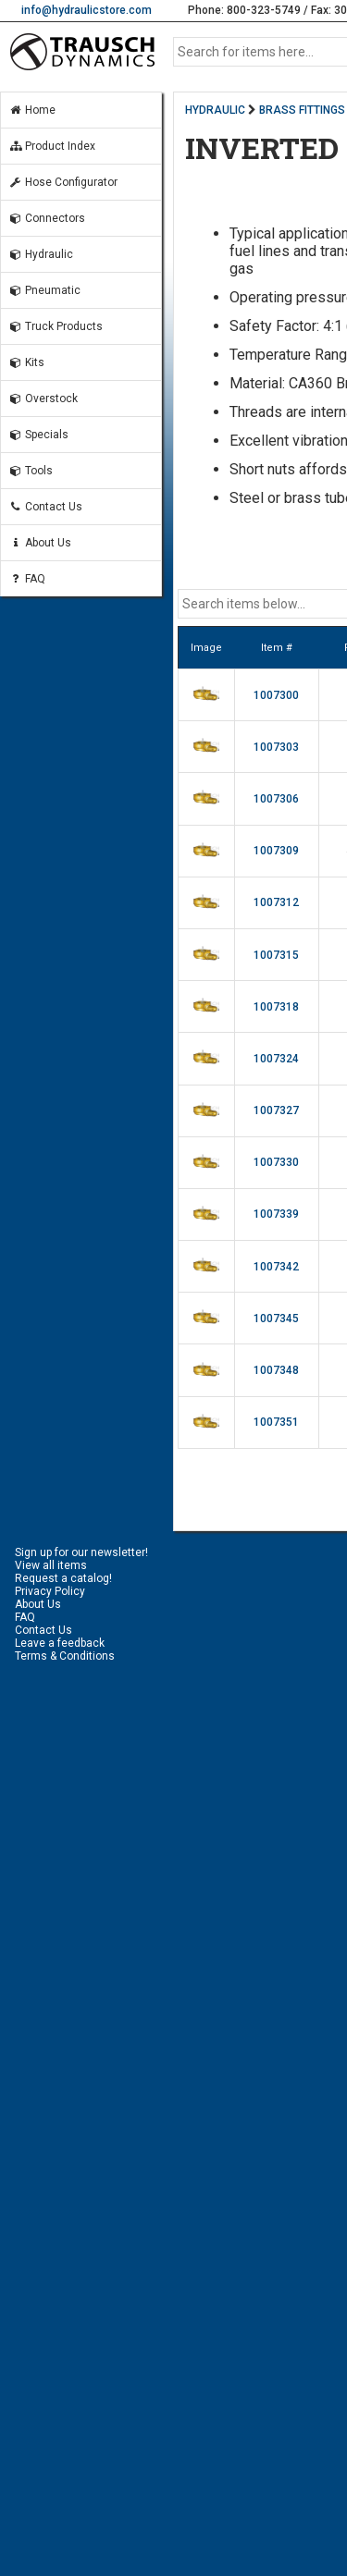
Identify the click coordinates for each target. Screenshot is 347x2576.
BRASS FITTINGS (302, 110)
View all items (51, 1565)
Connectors (46, 218)
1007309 (276, 850)
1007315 (276, 955)
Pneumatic (44, 290)
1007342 (276, 1266)
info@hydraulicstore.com (86, 10)
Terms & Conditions (65, 1656)
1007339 (276, 1214)
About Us (39, 542)
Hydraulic (40, 254)
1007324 (276, 1058)
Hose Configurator (63, 182)
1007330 (276, 1162)
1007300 (276, 695)
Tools (30, 470)
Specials (38, 434)
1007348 (276, 1370)
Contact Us (45, 506)
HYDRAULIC (215, 110)
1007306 (276, 798)
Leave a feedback (60, 1643)
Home (32, 110)
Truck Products (55, 326)
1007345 (276, 1318)
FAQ (26, 578)
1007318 (276, 1006)
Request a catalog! (63, 1578)
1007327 (276, 1110)
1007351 (276, 1422)
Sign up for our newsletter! (81, 1552)
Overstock (43, 398)
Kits (26, 362)
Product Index (51, 146)
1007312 (276, 902)
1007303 (276, 747)
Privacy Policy (50, 1591)
